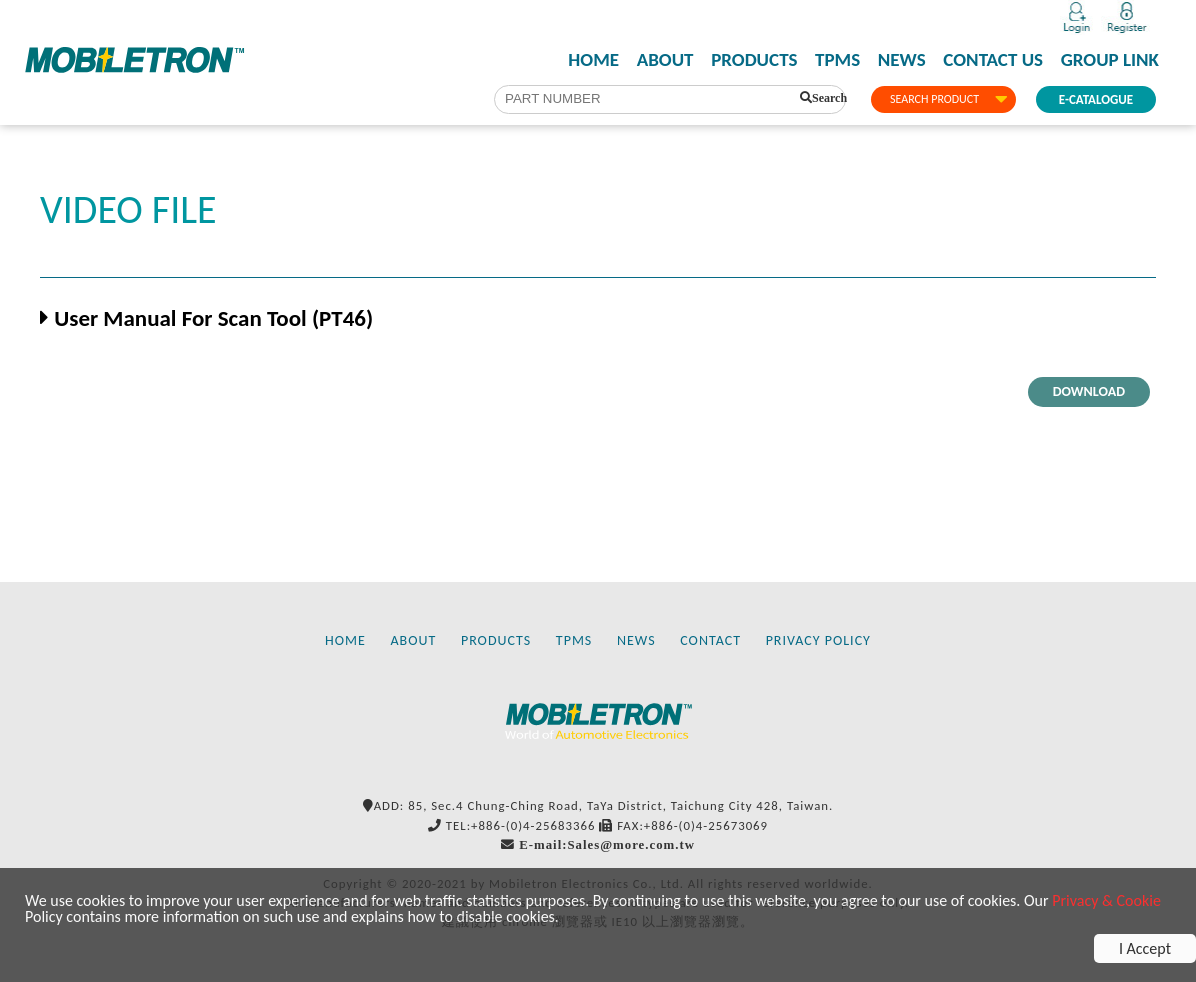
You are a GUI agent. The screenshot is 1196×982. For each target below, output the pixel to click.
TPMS (837, 60)
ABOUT (665, 60)
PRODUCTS (754, 60)
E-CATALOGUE (1096, 99)
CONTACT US (993, 60)
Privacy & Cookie (1106, 900)
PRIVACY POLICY (818, 640)
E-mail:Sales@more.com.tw (607, 844)
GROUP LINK (1110, 60)
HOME (593, 60)
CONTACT (710, 640)
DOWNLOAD (1089, 391)
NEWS (902, 60)
